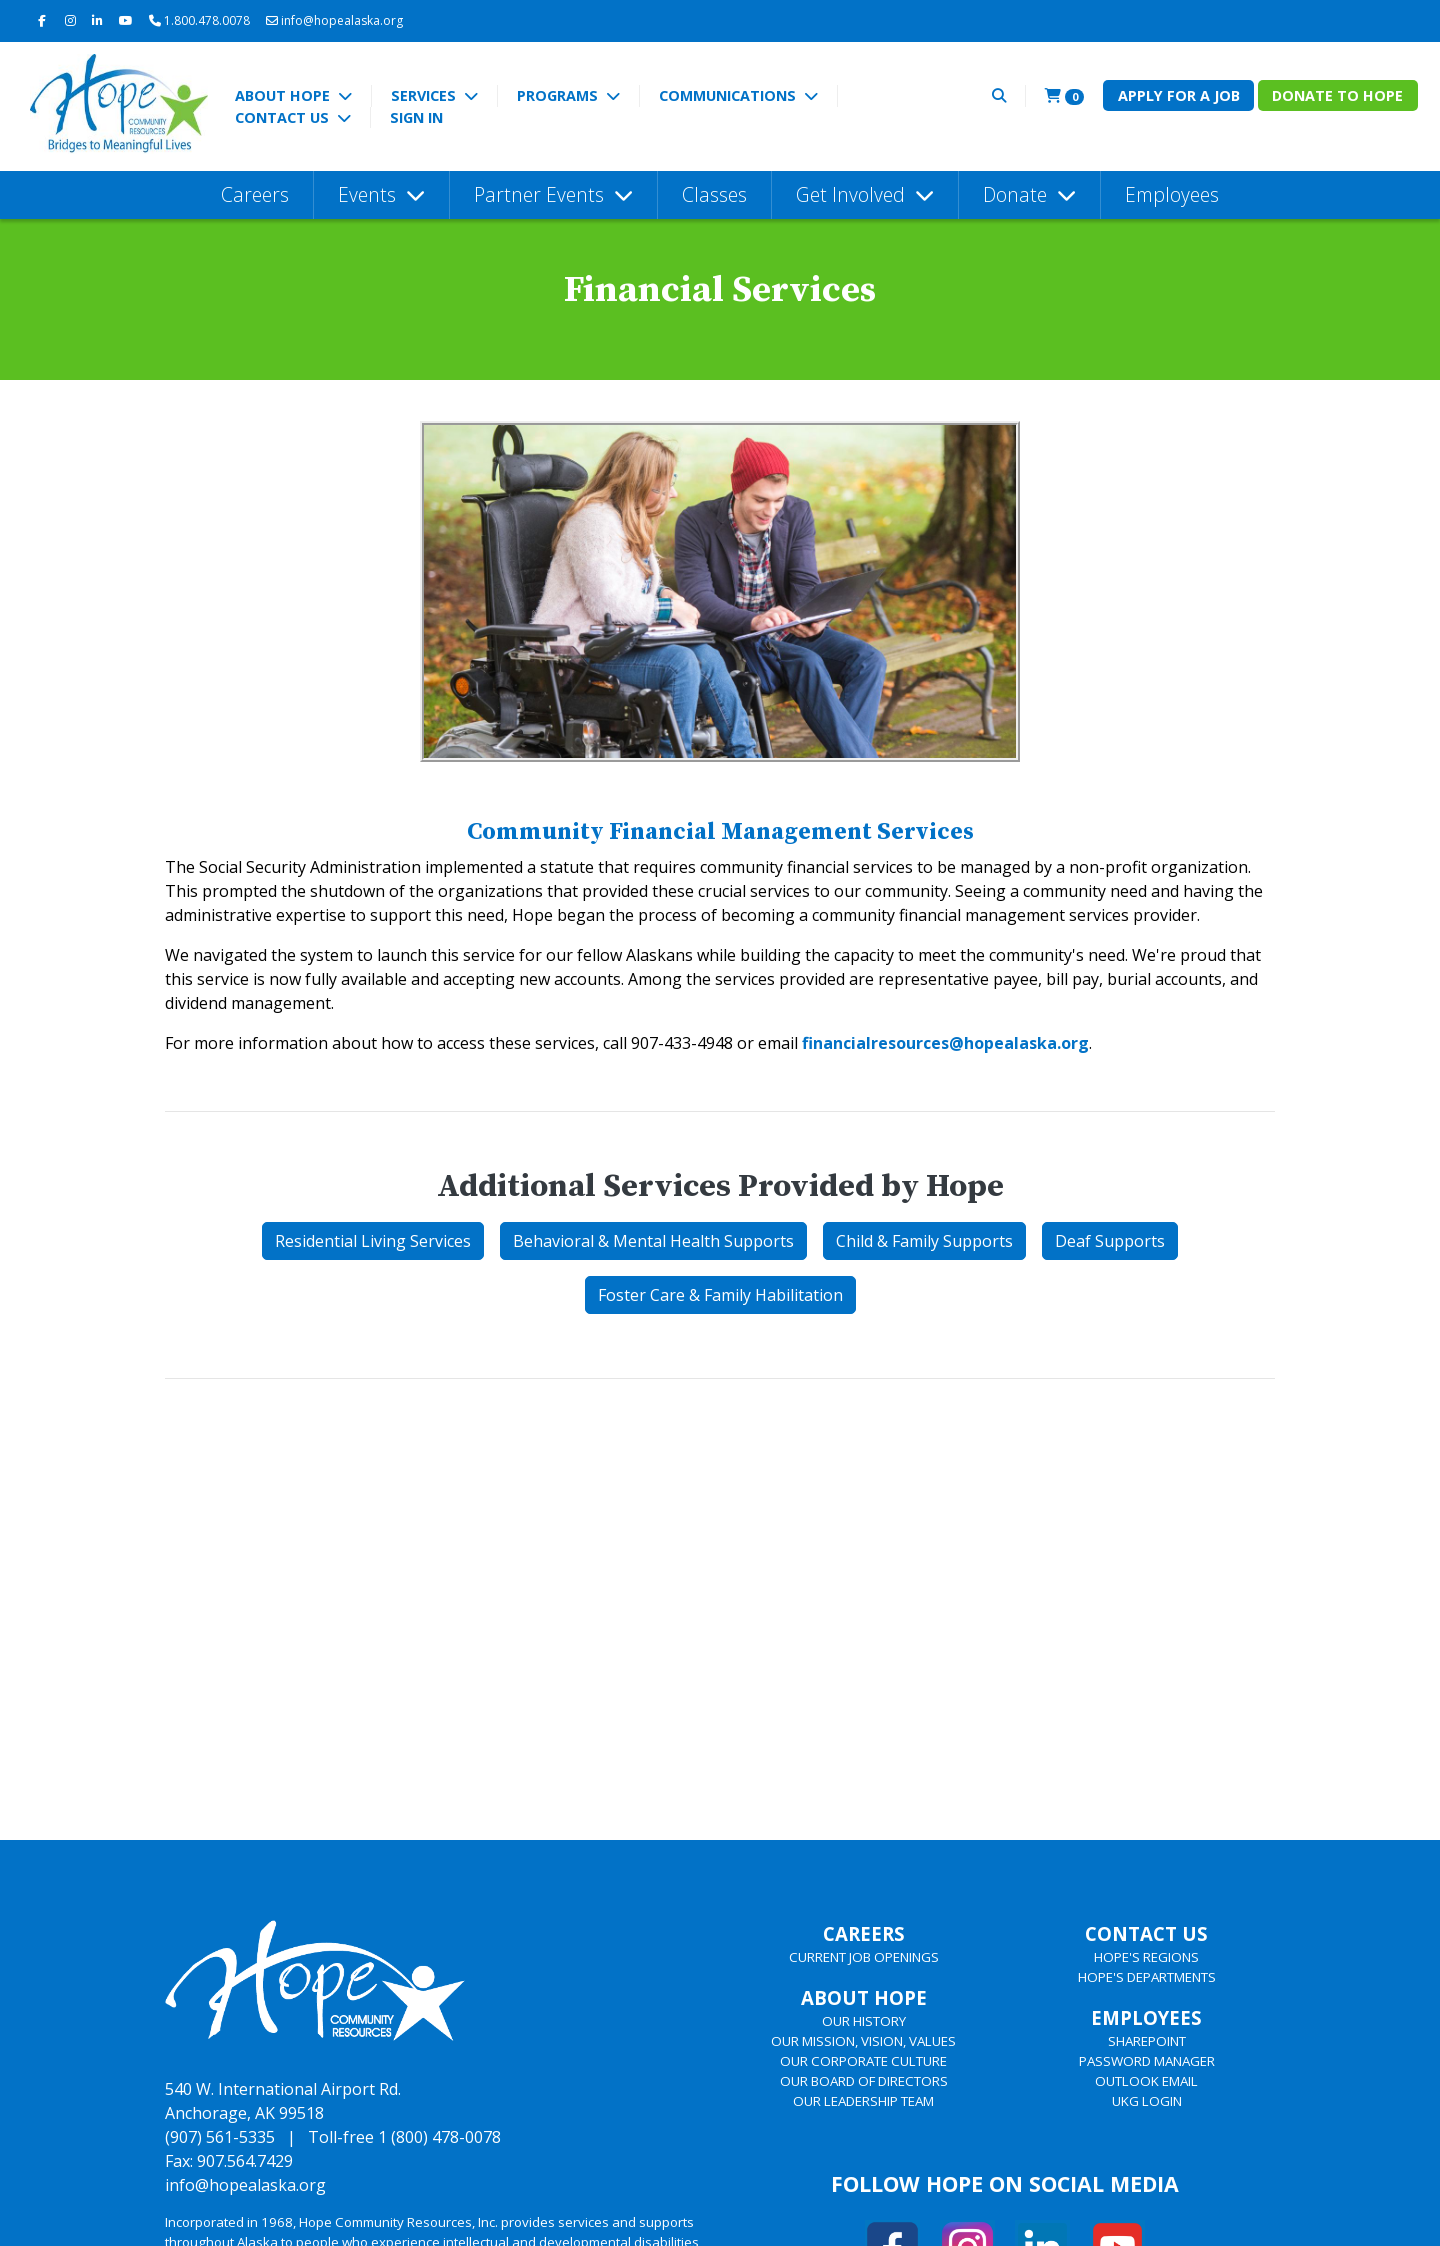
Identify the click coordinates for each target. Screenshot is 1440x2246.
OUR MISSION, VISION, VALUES (863, 2041)
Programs (559, 95)
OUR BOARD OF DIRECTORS (864, 2081)
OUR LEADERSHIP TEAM (863, 2101)
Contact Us (284, 117)
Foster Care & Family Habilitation (720, 1295)
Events (369, 194)
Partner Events (541, 194)
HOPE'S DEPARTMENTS (1147, 1977)
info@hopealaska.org (334, 20)
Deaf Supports (1110, 1241)
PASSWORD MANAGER (1147, 2061)
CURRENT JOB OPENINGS (864, 1957)
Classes (714, 194)
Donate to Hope (1337, 95)
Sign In (416, 117)
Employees (1172, 194)
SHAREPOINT (1147, 2041)
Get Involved (853, 194)
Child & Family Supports (924, 1241)
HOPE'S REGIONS (1146, 1957)
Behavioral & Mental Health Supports (653, 1241)
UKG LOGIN (1147, 2101)
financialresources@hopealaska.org (945, 1043)
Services (425, 95)
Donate (1017, 194)
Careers (255, 194)
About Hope (284, 95)
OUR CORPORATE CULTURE (863, 2061)
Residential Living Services (373, 1241)
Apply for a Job (1179, 95)
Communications (729, 95)
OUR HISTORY (864, 2021)
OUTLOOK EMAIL (1146, 2081)
